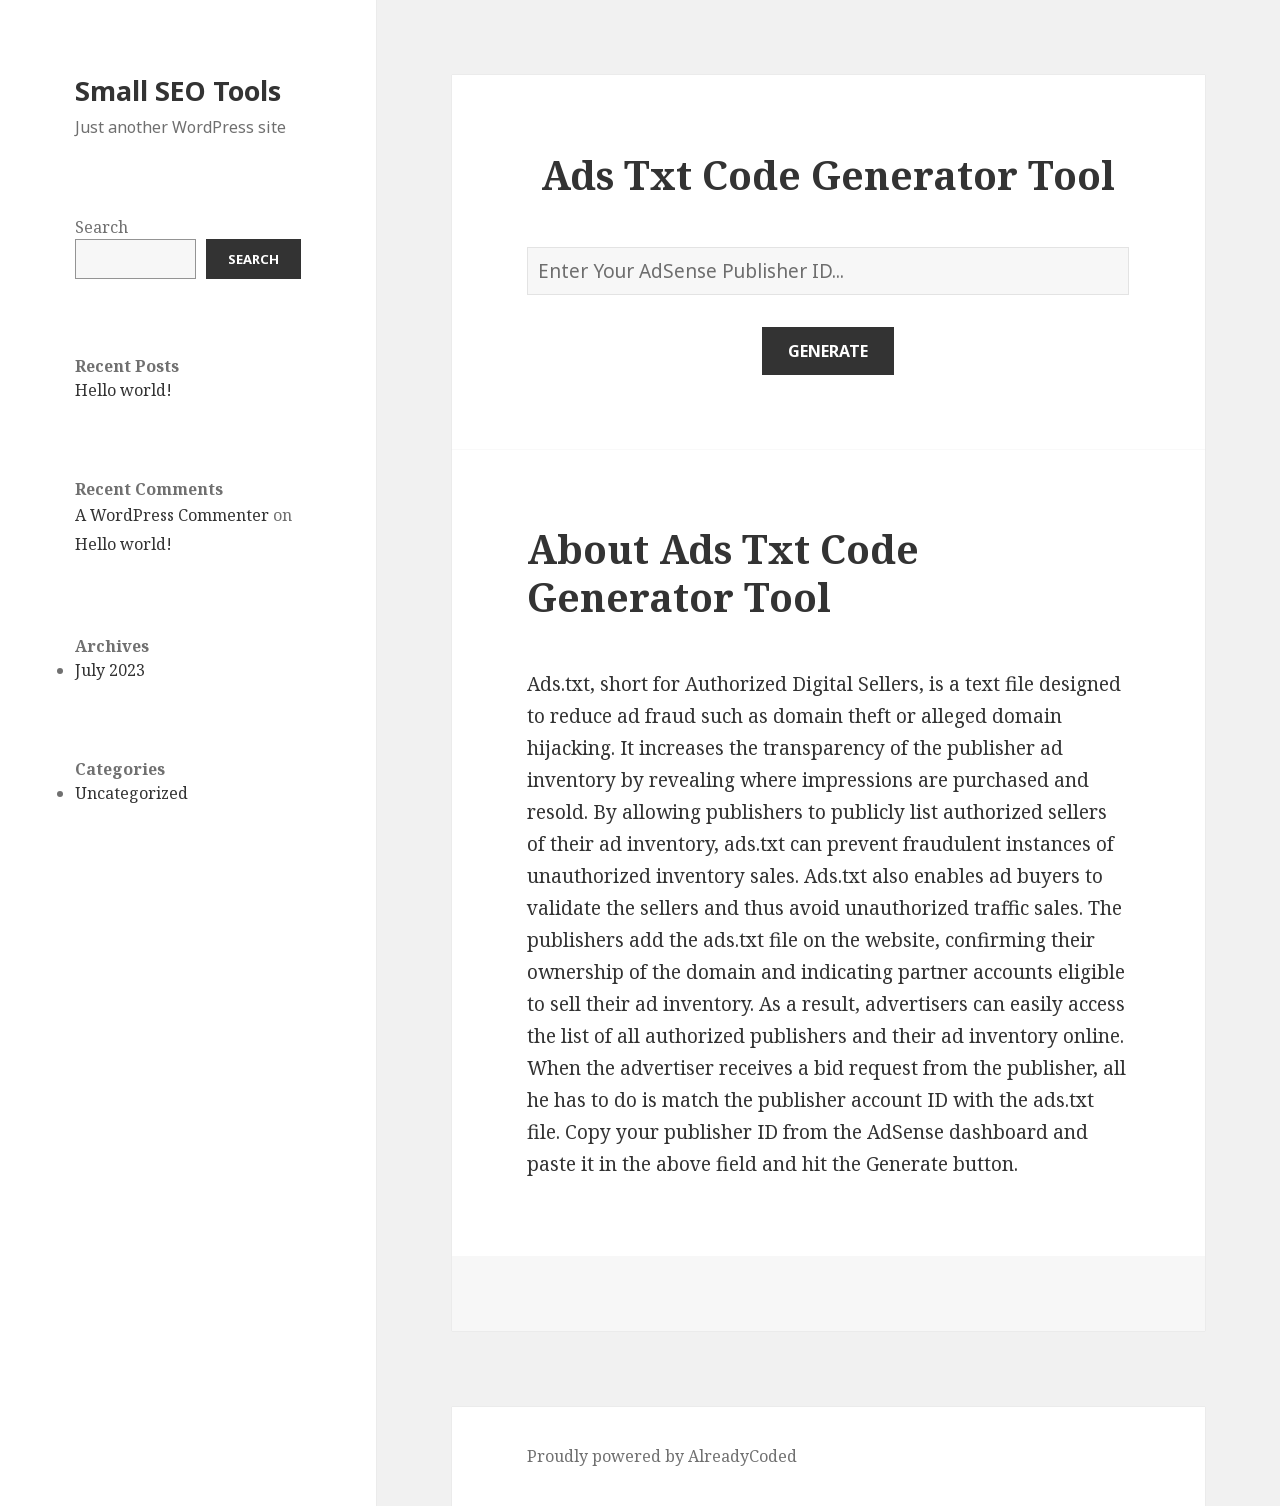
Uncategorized (131, 793)
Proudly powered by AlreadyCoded (662, 1456)
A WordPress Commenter (172, 515)
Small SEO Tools (178, 90)
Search (101, 227)
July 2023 (110, 670)
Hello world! (123, 390)
